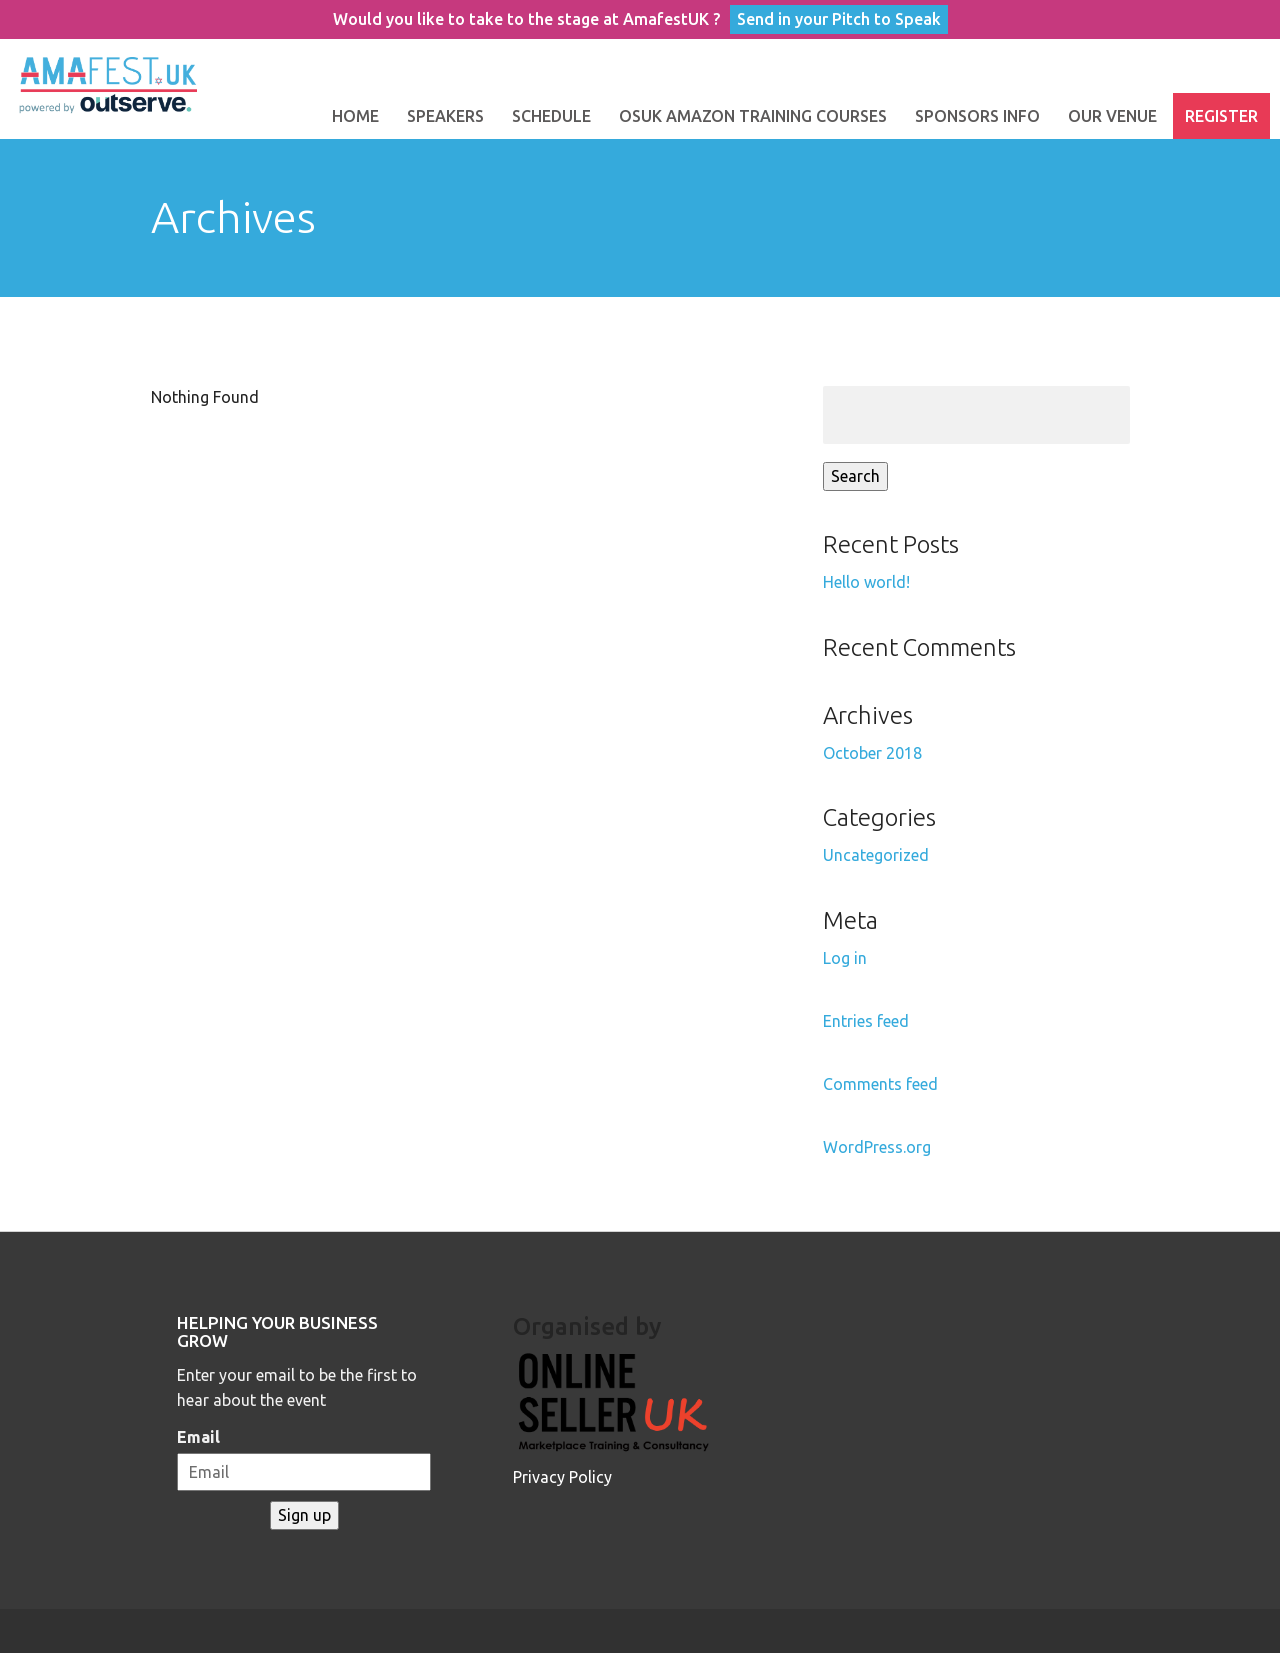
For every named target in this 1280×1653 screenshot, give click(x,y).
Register (1221, 116)
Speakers (445, 116)
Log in (845, 958)
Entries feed (866, 1021)
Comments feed (880, 1084)
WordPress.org (877, 1147)
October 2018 (872, 753)
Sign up (304, 1515)
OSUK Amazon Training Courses (753, 116)
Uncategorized (876, 855)
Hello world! (866, 582)
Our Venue (1112, 116)
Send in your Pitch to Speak (839, 19)
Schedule (551, 116)
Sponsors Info (977, 116)
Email (198, 1437)
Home (355, 116)
